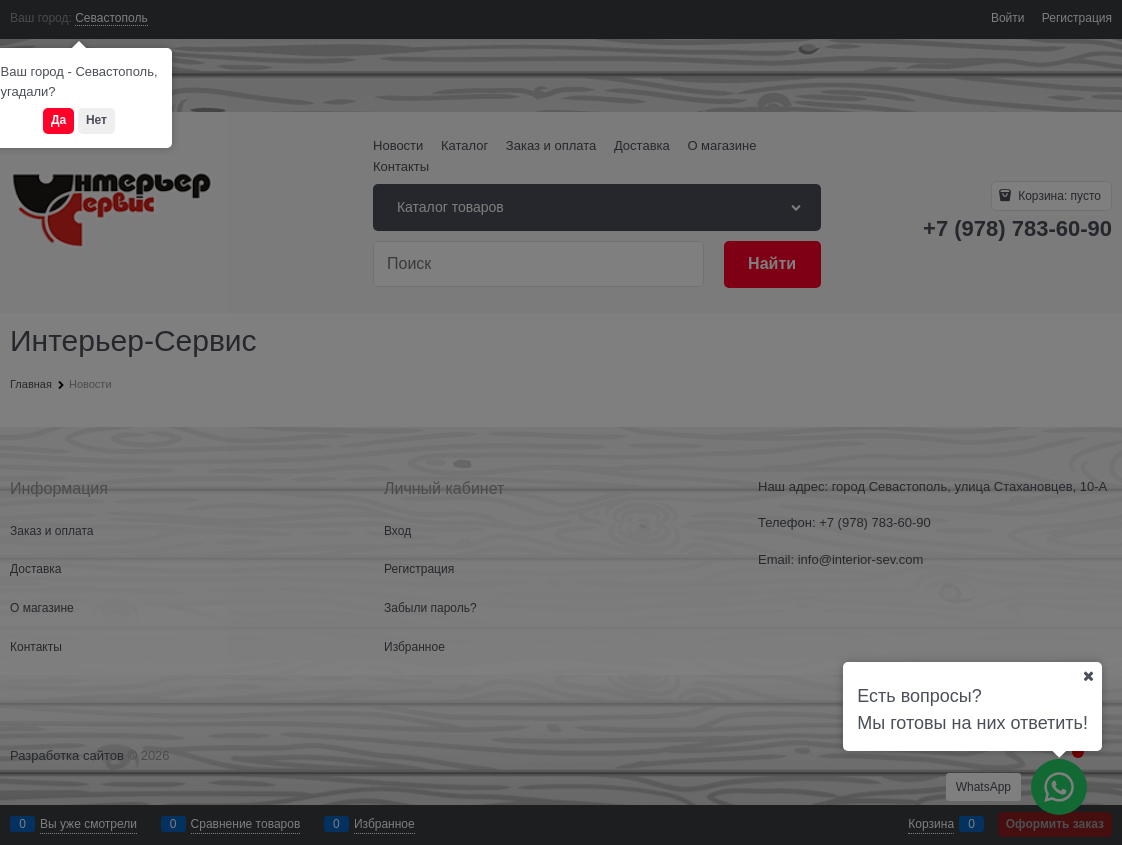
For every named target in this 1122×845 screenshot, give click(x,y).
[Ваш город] (1088, 676)
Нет (96, 120)
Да (58, 120)
